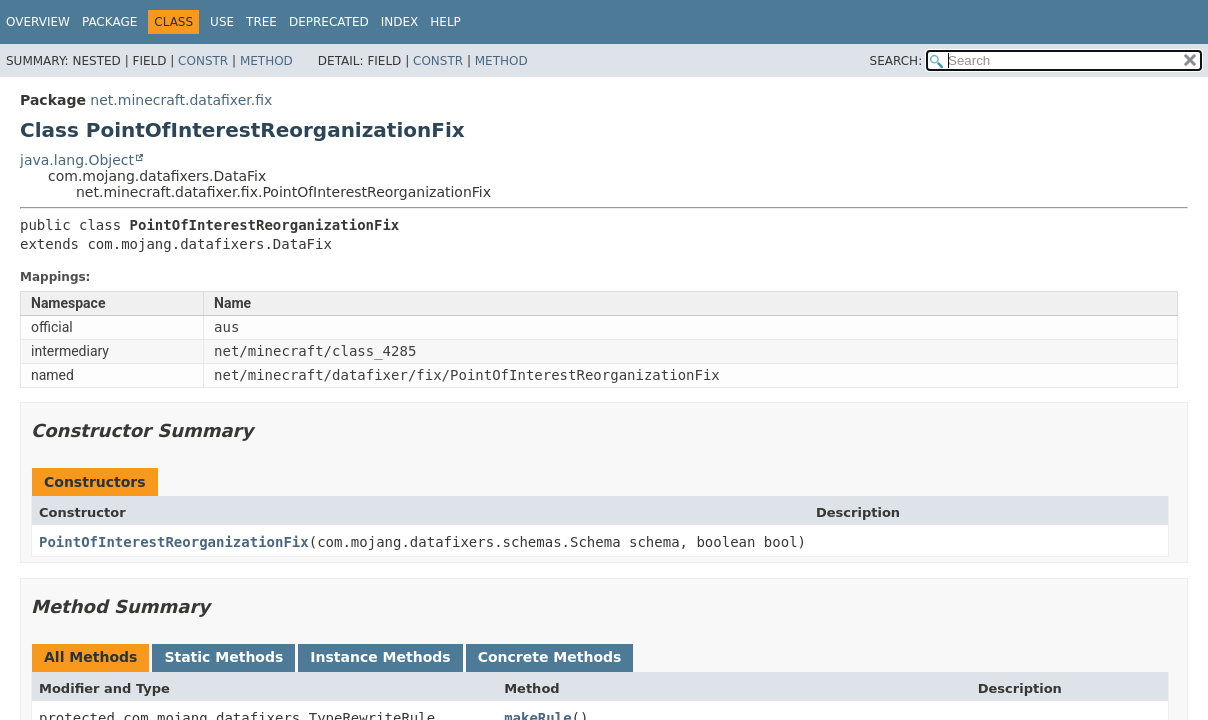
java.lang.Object (77, 160)
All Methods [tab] (90, 657)
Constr (203, 61)
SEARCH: (896, 61)
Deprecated (329, 22)
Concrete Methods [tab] (550, 657)
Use (222, 22)
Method (266, 61)
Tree (261, 22)
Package (109, 22)
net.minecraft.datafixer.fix (181, 100)
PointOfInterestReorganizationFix (174, 542)
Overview (38, 22)
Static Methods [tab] (223, 657)
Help (445, 22)
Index (400, 22)
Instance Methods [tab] (380, 657)
